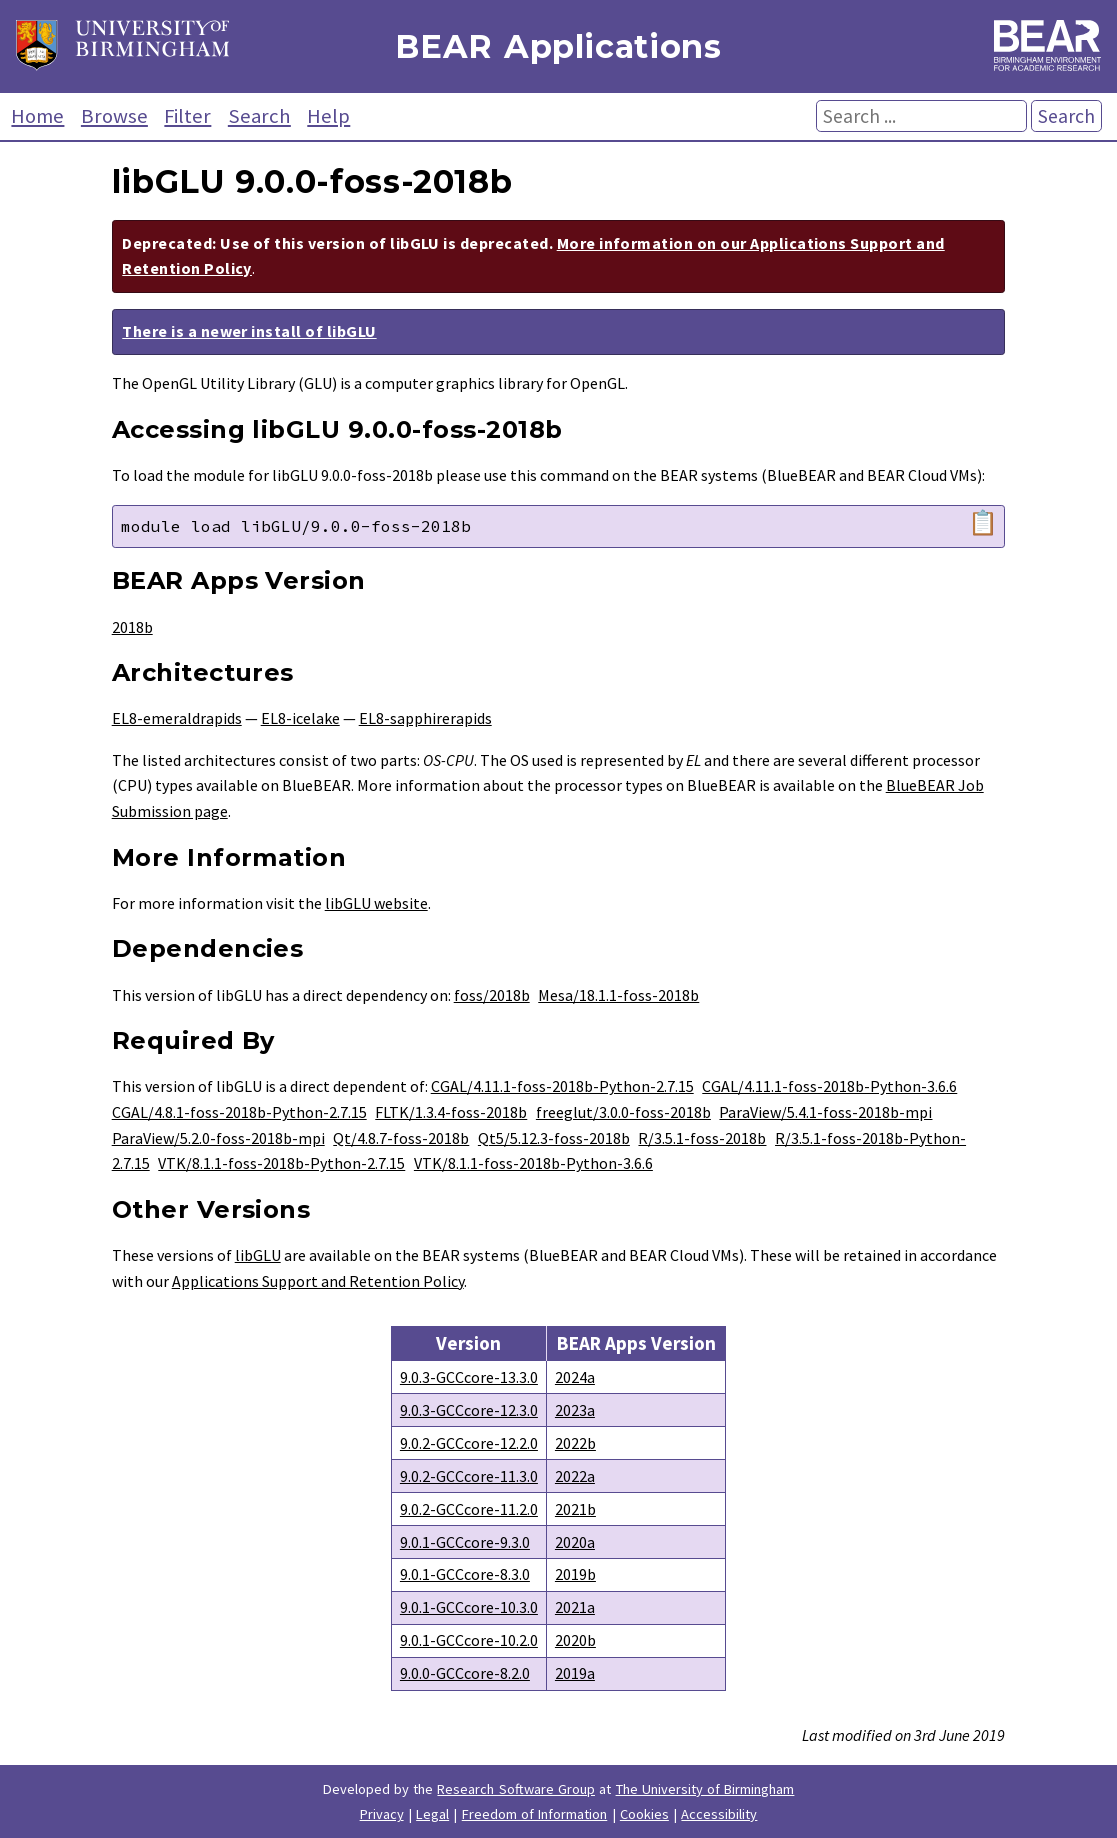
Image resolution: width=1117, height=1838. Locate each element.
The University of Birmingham (705, 1789)
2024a (575, 1377)
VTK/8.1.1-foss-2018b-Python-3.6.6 (533, 1163)
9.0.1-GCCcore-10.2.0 (469, 1640)
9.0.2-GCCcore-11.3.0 (469, 1476)
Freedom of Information (535, 1814)
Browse (114, 116)
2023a (575, 1410)
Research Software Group (516, 1789)
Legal (432, 1814)
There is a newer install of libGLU (249, 331)
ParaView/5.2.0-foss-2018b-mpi (218, 1138)
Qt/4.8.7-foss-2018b (401, 1138)
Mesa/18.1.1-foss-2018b (618, 995)
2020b (575, 1640)
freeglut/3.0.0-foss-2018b (623, 1112)
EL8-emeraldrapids (177, 718)
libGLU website (376, 903)
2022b (575, 1443)
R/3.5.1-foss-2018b (702, 1138)
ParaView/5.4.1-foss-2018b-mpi (825, 1112)
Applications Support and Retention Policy (318, 1281)
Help (328, 116)
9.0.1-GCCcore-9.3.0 (465, 1542)
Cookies (644, 1814)
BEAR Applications (558, 46)
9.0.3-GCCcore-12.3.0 (469, 1410)
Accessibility (719, 1814)
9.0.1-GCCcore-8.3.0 (465, 1574)
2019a (575, 1673)
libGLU (258, 1255)
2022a (575, 1476)
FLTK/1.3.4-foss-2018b (451, 1112)
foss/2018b (492, 995)
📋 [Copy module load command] (983, 523)
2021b (575, 1509)
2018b (132, 627)
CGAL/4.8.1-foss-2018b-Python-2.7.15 (239, 1112)
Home (37, 116)
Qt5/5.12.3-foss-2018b (554, 1138)
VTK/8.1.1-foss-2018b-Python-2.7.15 (281, 1163)
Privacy (382, 1814)
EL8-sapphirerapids (425, 718)
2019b (575, 1574)
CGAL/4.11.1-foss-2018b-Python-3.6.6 (829, 1086)
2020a (575, 1542)
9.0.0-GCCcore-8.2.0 (465, 1673)
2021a (575, 1607)
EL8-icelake (300, 718)
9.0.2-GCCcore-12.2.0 (469, 1443)
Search (259, 116)
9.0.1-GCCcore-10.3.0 (469, 1607)
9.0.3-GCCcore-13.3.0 (469, 1377)
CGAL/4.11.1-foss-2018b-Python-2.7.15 (562, 1086)
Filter (187, 116)
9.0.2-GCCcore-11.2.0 (469, 1509)
